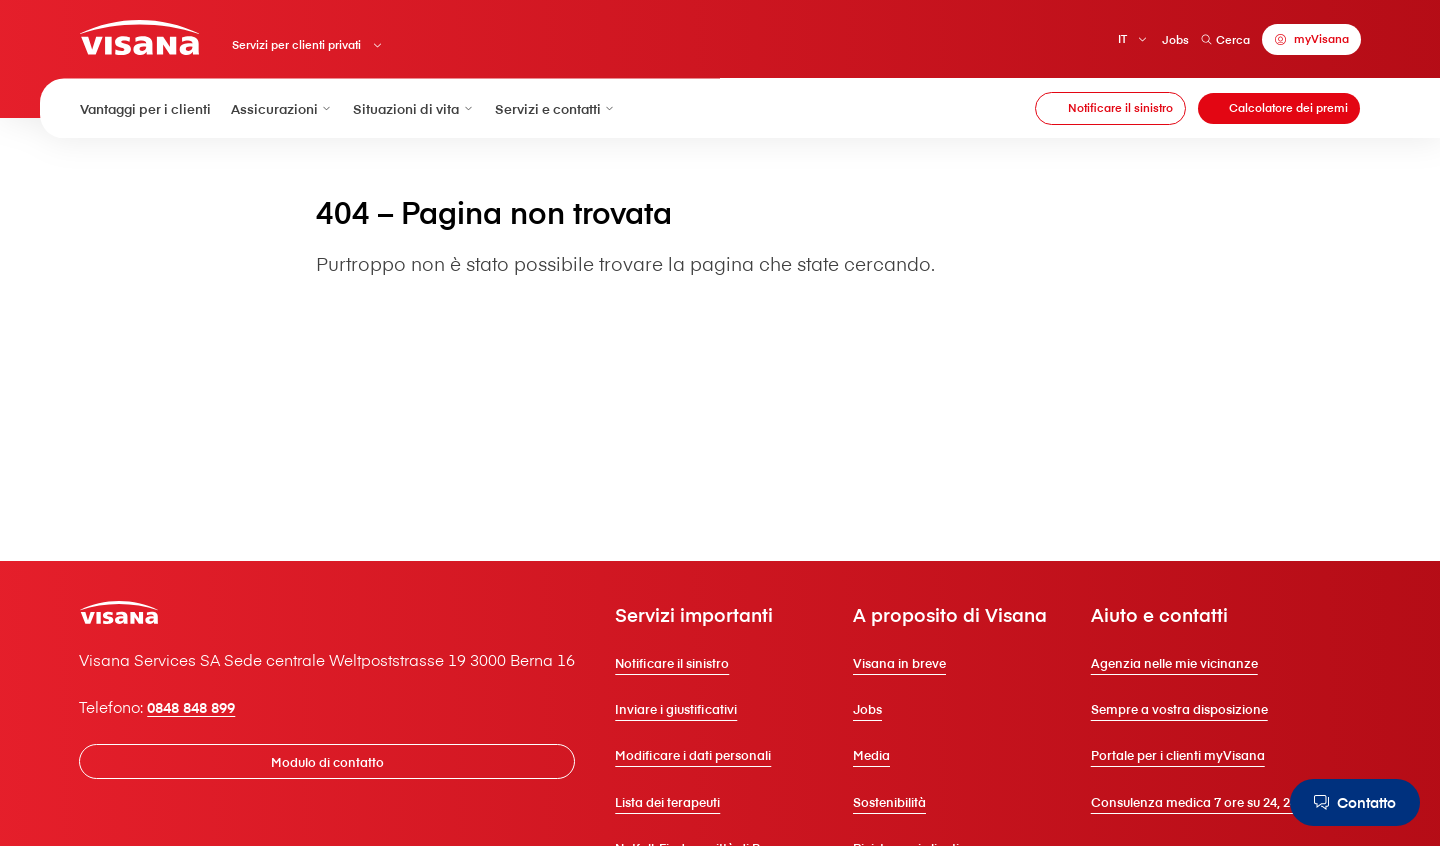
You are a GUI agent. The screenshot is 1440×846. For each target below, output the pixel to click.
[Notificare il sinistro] (1110, 109)
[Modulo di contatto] (328, 756)
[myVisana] (1311, 39)
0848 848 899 (197, 702)
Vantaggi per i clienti (145, 108)
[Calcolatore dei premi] (1279, 109)
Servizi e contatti (555, 108)
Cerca (1224, 39)
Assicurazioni (282, 108)
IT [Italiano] (1121, 39)
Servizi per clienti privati (297, 45)
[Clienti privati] (140, 37)
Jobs (1174, 39)
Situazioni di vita (413, 108)
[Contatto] (1352, 802)
